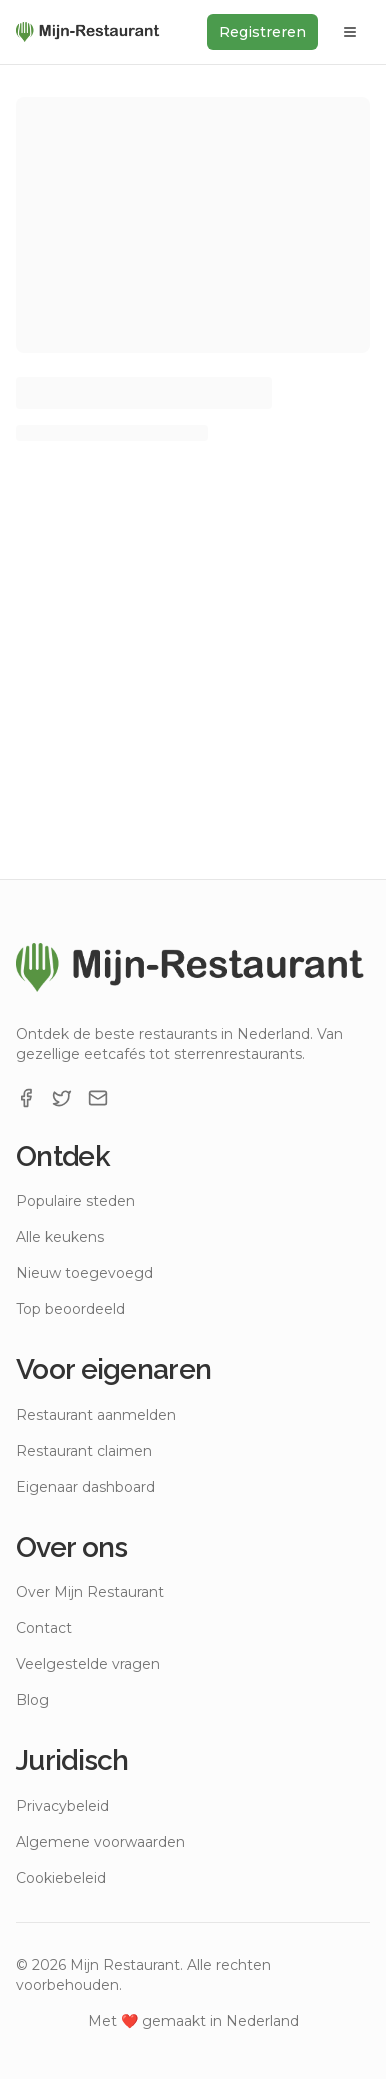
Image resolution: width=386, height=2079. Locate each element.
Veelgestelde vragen (88, 1664)
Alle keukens (60, 1237)
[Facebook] (26, 1098)
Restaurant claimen (84, 1451)
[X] (62, 1098)
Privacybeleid (62, 1806)
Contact (44, 1628)
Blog (32, 1700)
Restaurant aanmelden (96, 1415)
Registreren (262, 32)
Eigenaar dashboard (85, 1487)
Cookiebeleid (61, 1878)
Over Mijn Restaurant (90, 1592)
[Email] (98, 1098)
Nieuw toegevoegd (84, 1273)
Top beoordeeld (70, 1309)
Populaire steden (75, 1201)
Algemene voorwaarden (100, 1842)
